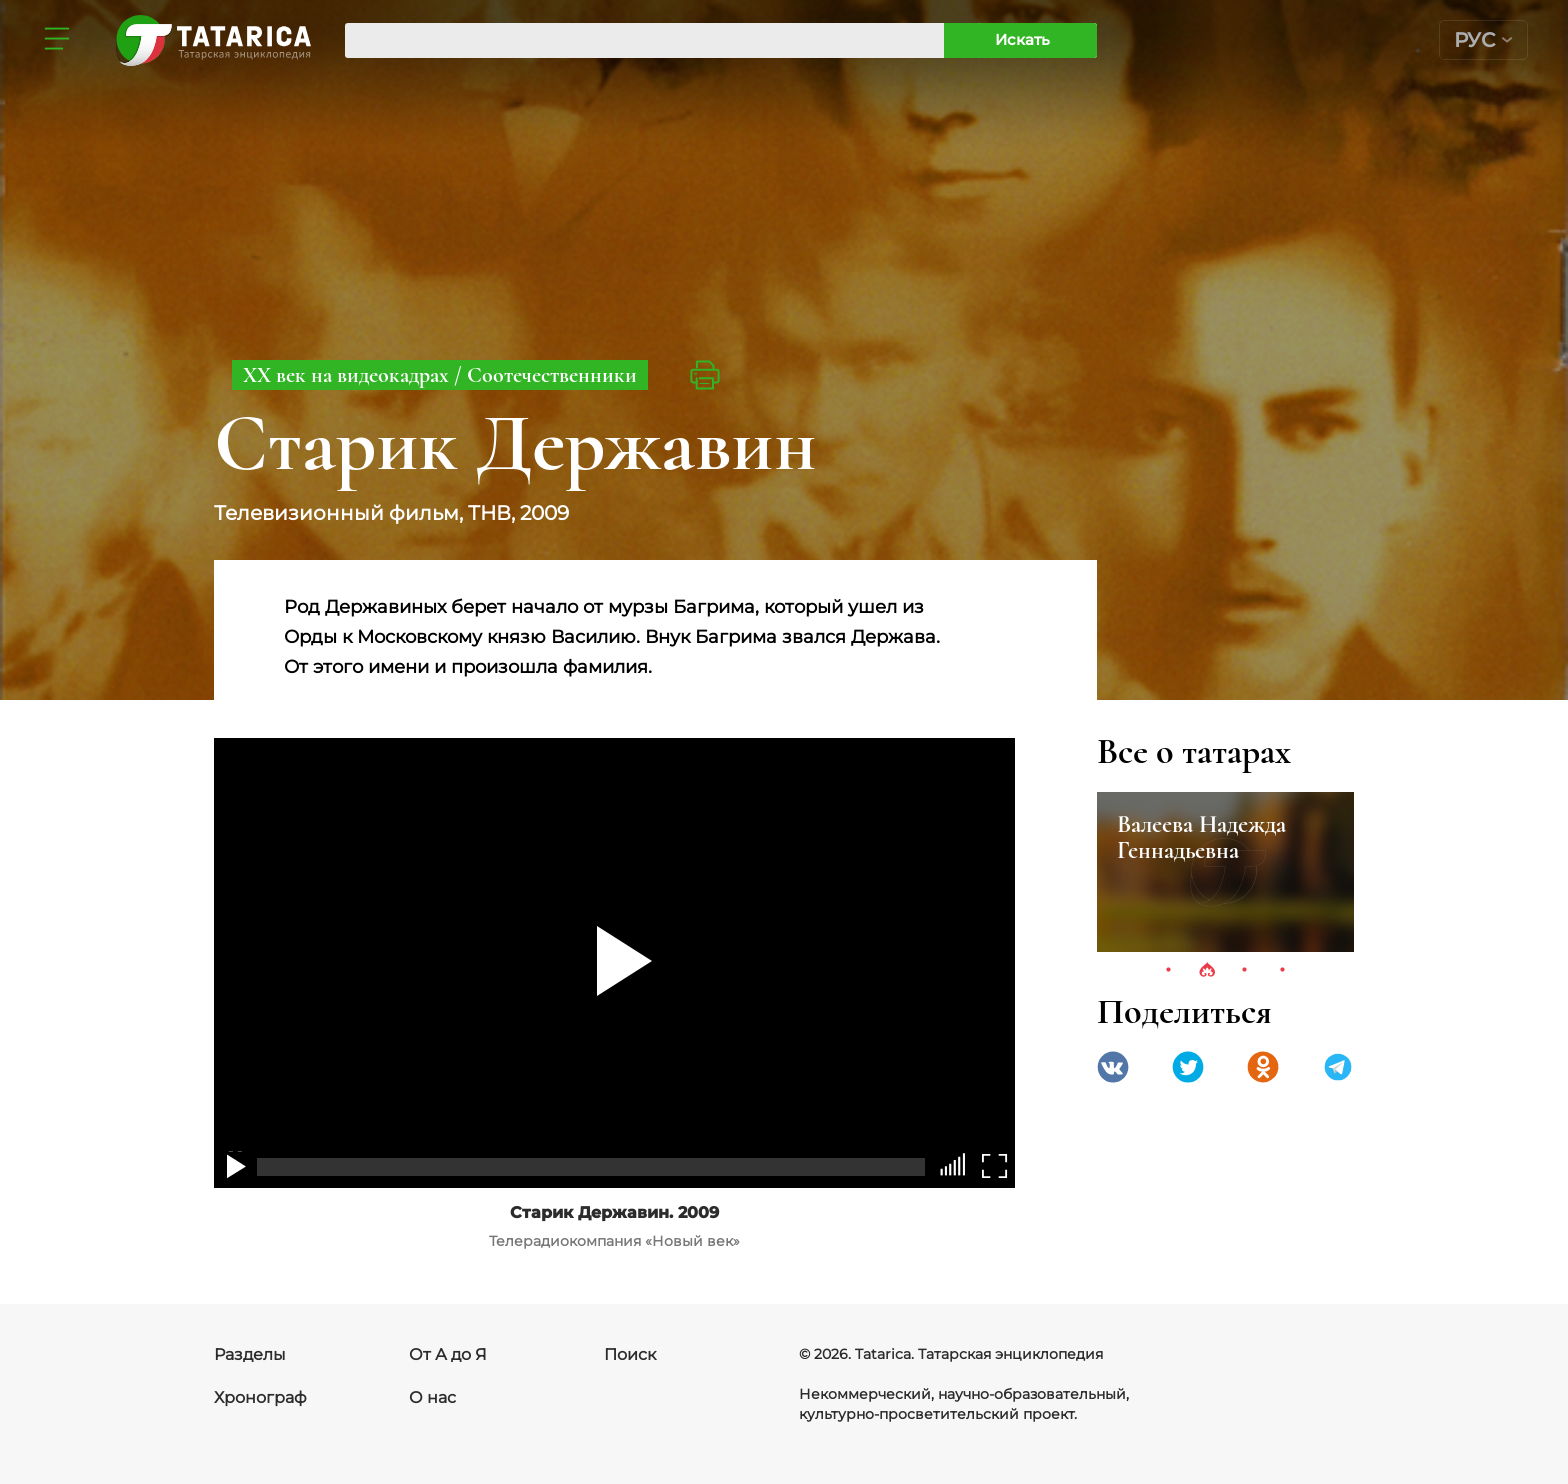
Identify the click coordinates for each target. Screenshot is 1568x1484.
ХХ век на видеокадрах (348, 375)
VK (1113, 1067)
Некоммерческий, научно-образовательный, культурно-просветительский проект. (964, 1404)
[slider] (957, 1164)
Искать (1022, 39)
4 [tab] (1283, 971)
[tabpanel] (1225, 872)
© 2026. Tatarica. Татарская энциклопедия (951, 1354)
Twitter (1188, 1067)
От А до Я (448, 1354)
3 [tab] (1245, 971)
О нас (432, 1397)
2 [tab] (1207, 971)
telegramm (1338, 1067)
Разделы (250, 1354)
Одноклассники (1263, 1067)
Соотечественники (552, 375)
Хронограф (260, 1397)
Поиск (630, 1354)
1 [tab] (1169, 971)
